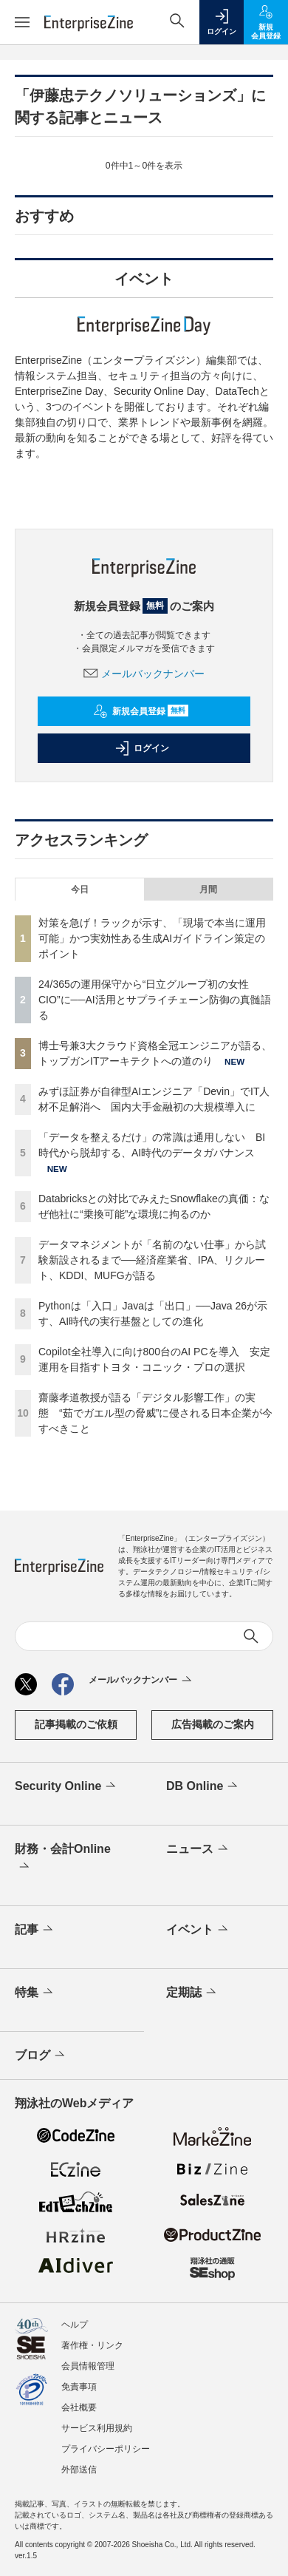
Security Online (66, 1786)
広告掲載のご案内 (212, 1724)
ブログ (41, 2055)
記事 (35, 1929)
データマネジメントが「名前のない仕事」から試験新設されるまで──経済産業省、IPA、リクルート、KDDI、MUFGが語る (152, 1259)
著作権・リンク (92, 2345)
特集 (35, 1992)
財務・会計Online (63, 1859)
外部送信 (79, 2469)
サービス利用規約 (96, 2428)
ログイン (141, 748)
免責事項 (79, 2387)
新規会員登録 (140, 711)
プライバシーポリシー (105, 2449)
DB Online (203, 1786)
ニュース (198, 1849)
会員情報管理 (87, 2366)
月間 (208, 889)
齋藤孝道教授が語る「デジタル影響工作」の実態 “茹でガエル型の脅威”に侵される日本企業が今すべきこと (155, 1413)
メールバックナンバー (144, 673)
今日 (80, 889)
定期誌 (192, 1992)
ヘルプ (74, 2324)
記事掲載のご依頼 (76, 1724)
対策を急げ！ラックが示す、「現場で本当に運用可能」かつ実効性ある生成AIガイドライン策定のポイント (152, 938)
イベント (198, 1929)
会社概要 (79, 2407)
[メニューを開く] (22, 22)
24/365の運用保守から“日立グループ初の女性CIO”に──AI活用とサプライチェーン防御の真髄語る (154, 999)
